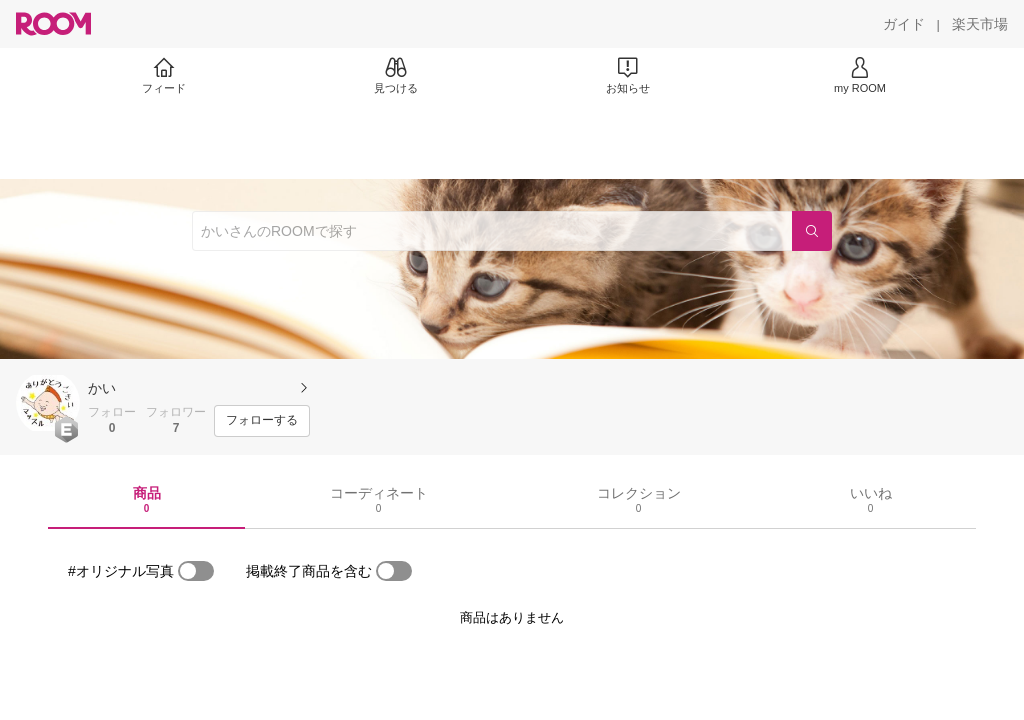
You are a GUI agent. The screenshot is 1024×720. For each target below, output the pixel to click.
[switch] (196, 571)
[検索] (812, 231)
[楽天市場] (980, 24)
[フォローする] (262, 421)
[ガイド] (904, 24)
